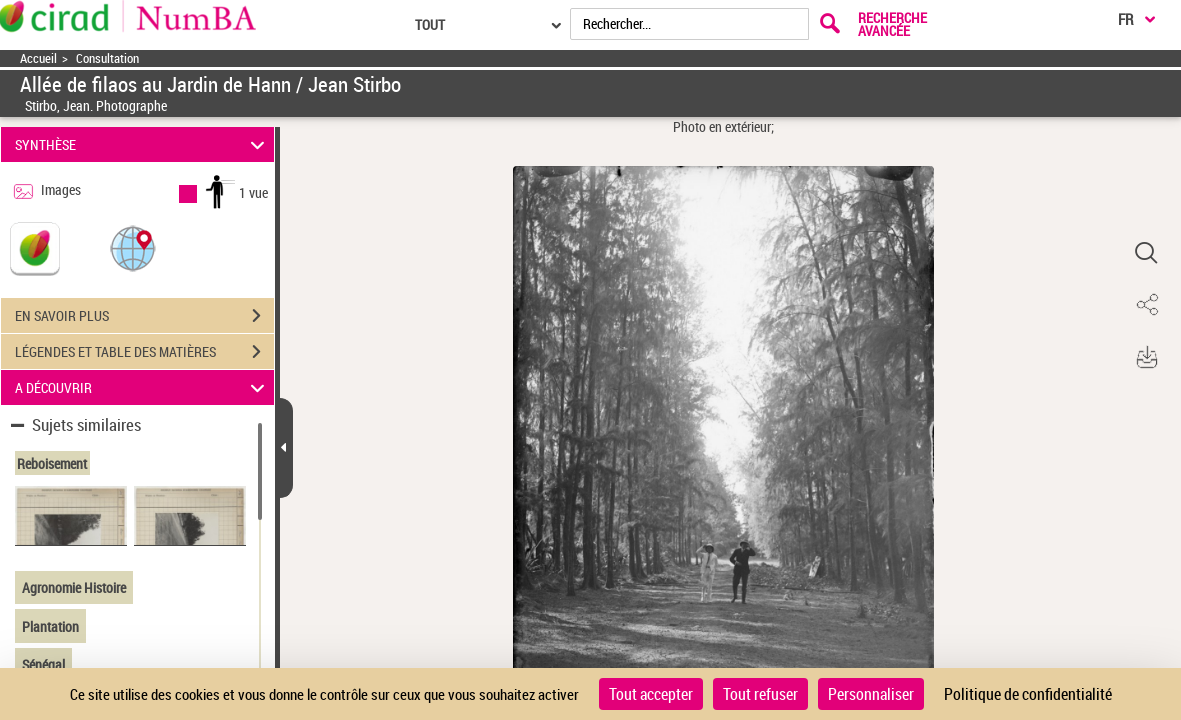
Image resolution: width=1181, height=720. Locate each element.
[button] (133, 247)
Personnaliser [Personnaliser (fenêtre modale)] (871, 694)
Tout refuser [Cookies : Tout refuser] (760, 694)
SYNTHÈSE (143, 144)
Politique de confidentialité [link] (1028, 694)
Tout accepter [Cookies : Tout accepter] (651, 694)
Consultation (107, 58)
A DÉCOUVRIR (143, 387)
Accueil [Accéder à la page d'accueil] (38, 58)
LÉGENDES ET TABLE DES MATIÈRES (144, 352)
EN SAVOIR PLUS (144, 316)
